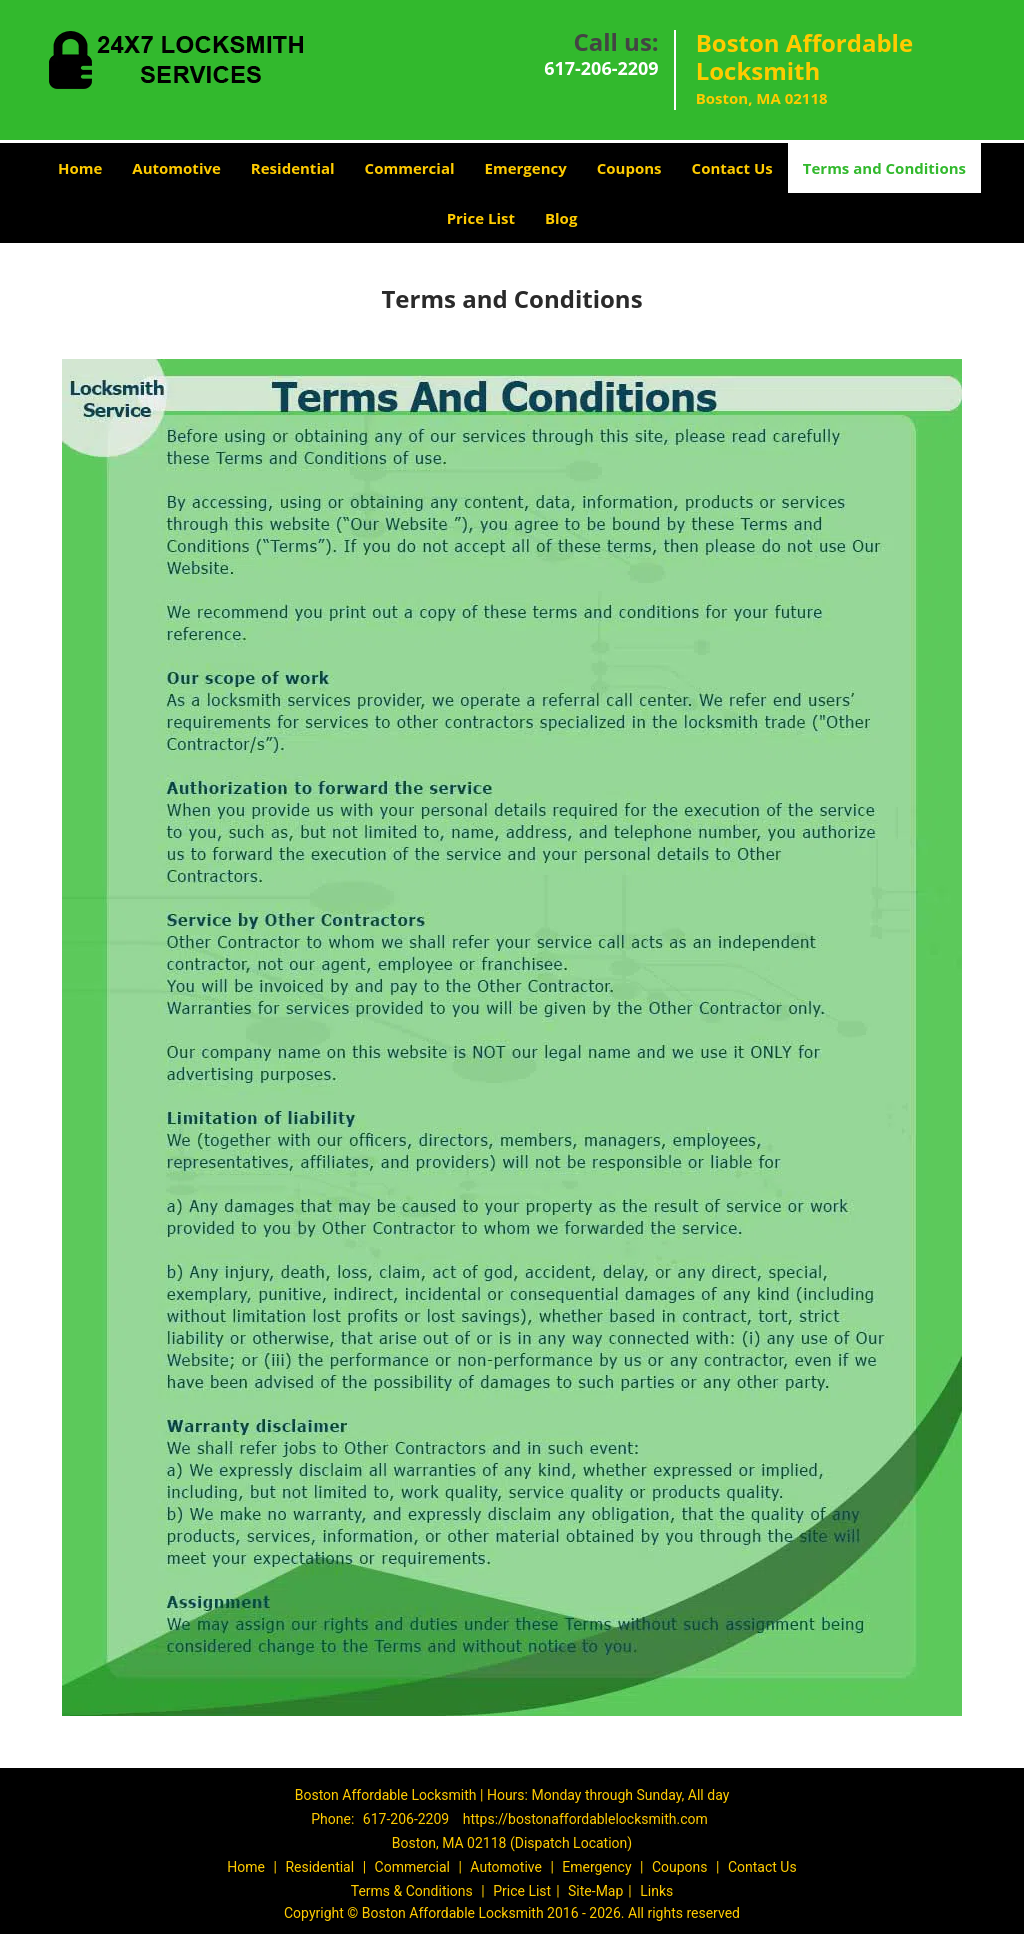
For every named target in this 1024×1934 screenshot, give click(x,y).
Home (80, 168)
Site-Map (595, 1891)
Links (656, 1891)
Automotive (176, 168)
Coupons (629, 168)
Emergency (526, 168)
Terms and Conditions (884, 168)
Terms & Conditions (412, 1891)
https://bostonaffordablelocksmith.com (585, 1819)
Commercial (410, 168)
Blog (561, 218)
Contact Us (732, 168)
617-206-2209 (601, 68)
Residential (293, 168)
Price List (481, 218)
